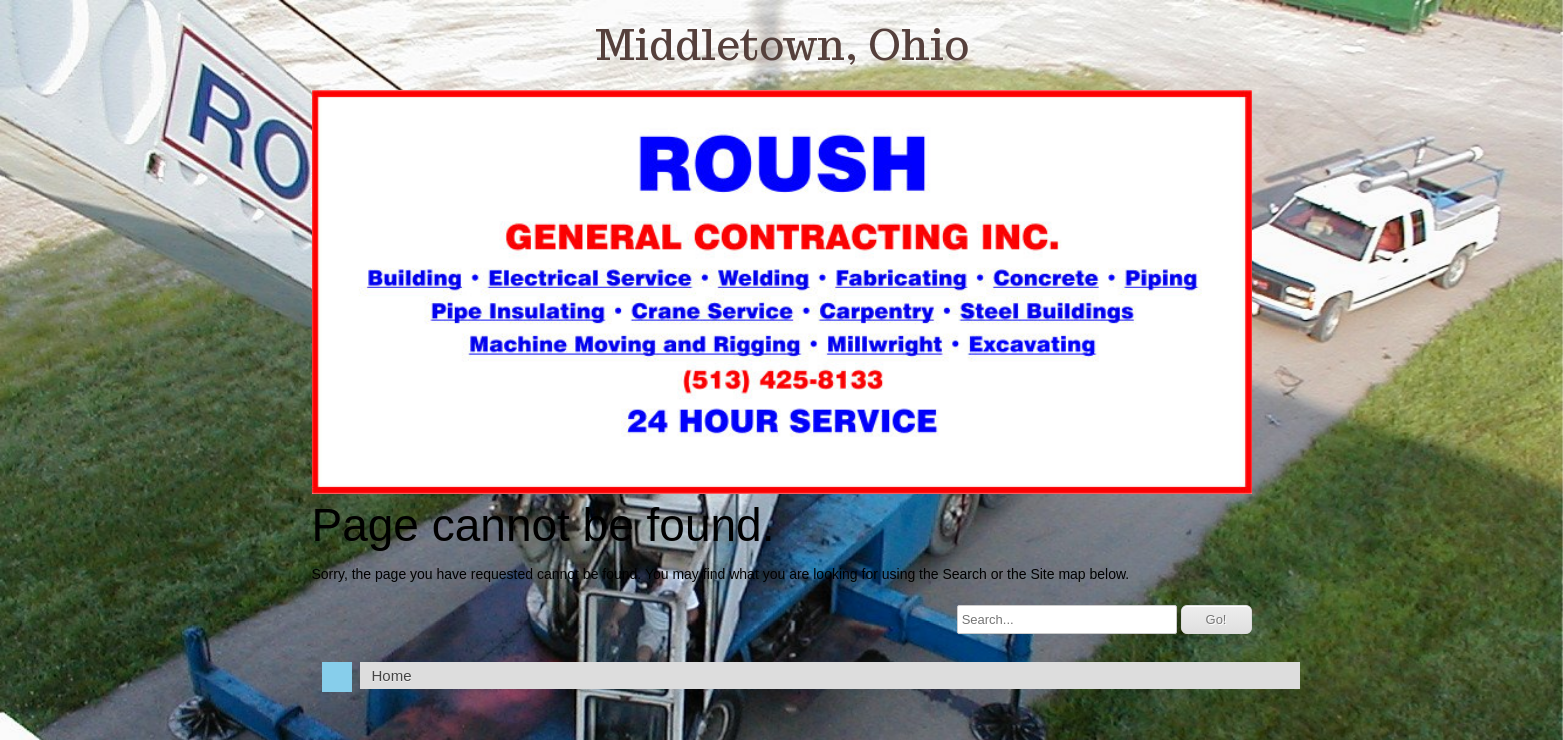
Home (392, 675)
